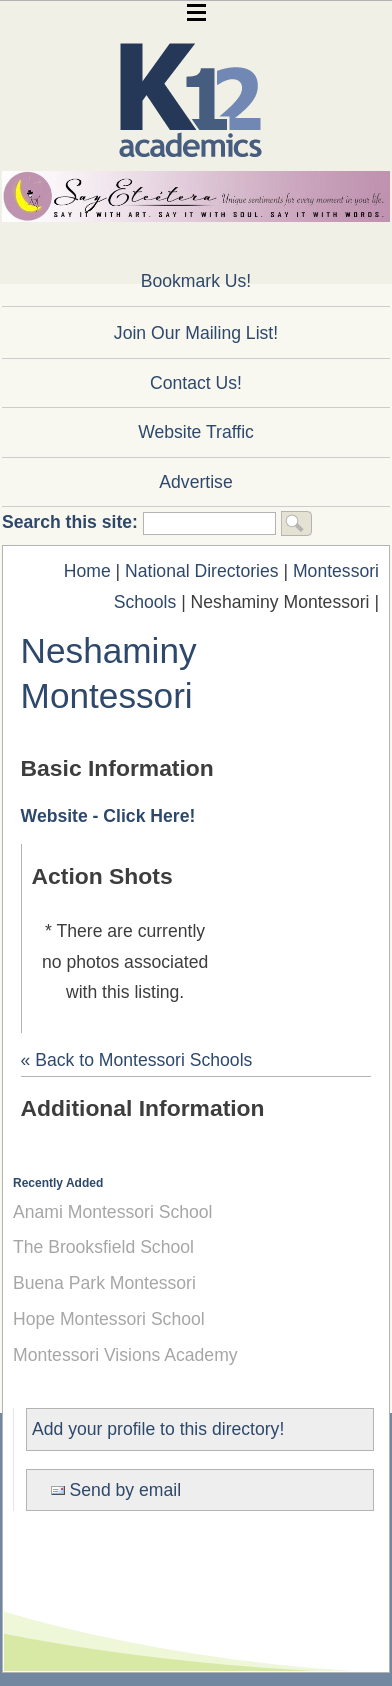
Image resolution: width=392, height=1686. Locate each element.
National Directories (202, 571)
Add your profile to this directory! (158, 1429)
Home (87, 571)
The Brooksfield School (103, 1247)
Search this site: (72, 522)
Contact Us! (196, 383)
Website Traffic (196, 432)
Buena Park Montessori (104, 1283)
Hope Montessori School (109, 1319)
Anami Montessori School (113, 1212)
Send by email (116, 1490)
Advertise (195, 482)
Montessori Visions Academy (125, 1355)
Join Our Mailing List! (196, 333)
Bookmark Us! (196, 281)
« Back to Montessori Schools (137, 1060)
